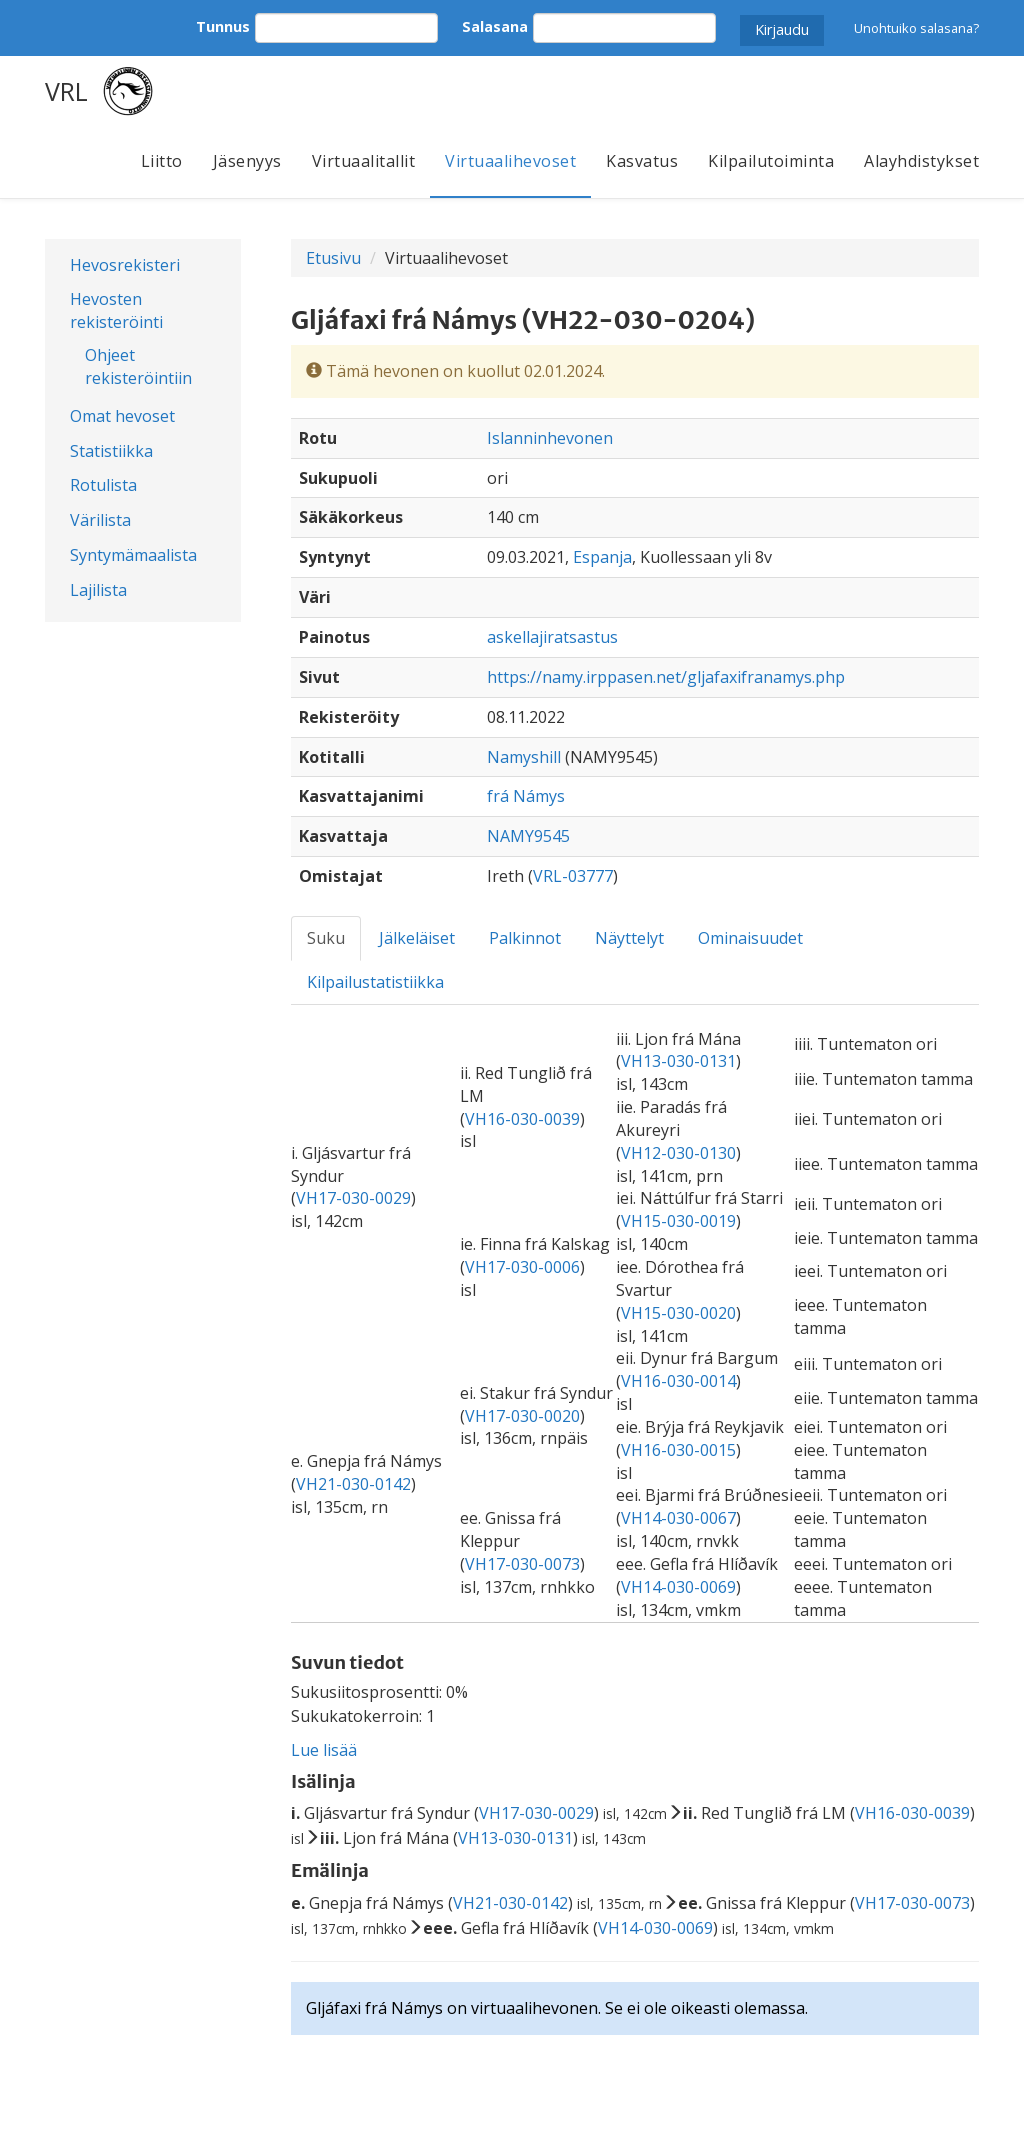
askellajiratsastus (552, 637)
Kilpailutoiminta (771, 161)
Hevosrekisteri (125, 265)
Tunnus (223, 26)
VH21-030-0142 (353, 1484)
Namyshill (524, 757)
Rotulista (103, 485)
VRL (66, 91)
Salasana (495, 26)
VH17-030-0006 (522, 1267)
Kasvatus (642, 161)
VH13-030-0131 (678, 1061)
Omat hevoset (122, 416)
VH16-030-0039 (522, 1119)
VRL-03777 (573, 876)
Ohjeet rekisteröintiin (138, 366)
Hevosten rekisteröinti (116, 310)
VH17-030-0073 (522, 1564)
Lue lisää (324, 1750)
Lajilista (98, 590)
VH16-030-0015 (678, 1450)
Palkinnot (525, 938)
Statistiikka (111, 451)
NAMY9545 (528, 836)
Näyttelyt (629, 938)
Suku (326, 938)
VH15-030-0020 (678, 1313)
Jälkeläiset (417, 938)
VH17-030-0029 (353, 1198)
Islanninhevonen (550, 438)
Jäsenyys (247, 161)
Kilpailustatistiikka (375, 982)
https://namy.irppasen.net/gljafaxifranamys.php (666, 677)
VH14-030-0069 (678, 1587)
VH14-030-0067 (678, 1518)
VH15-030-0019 (678, 1221)
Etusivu (333, 258)
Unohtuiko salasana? (916, 28)
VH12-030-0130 (678, 1153)
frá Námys (526, 796)
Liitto (162, 161)
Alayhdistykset (921, 161)
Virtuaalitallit (364, 161)
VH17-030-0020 (522, 1416)
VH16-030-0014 (678, 1381)
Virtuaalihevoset (510, 161)
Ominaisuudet (750, 938)
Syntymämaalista (133, 555)
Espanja (602, 557)
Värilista (100, 520)
